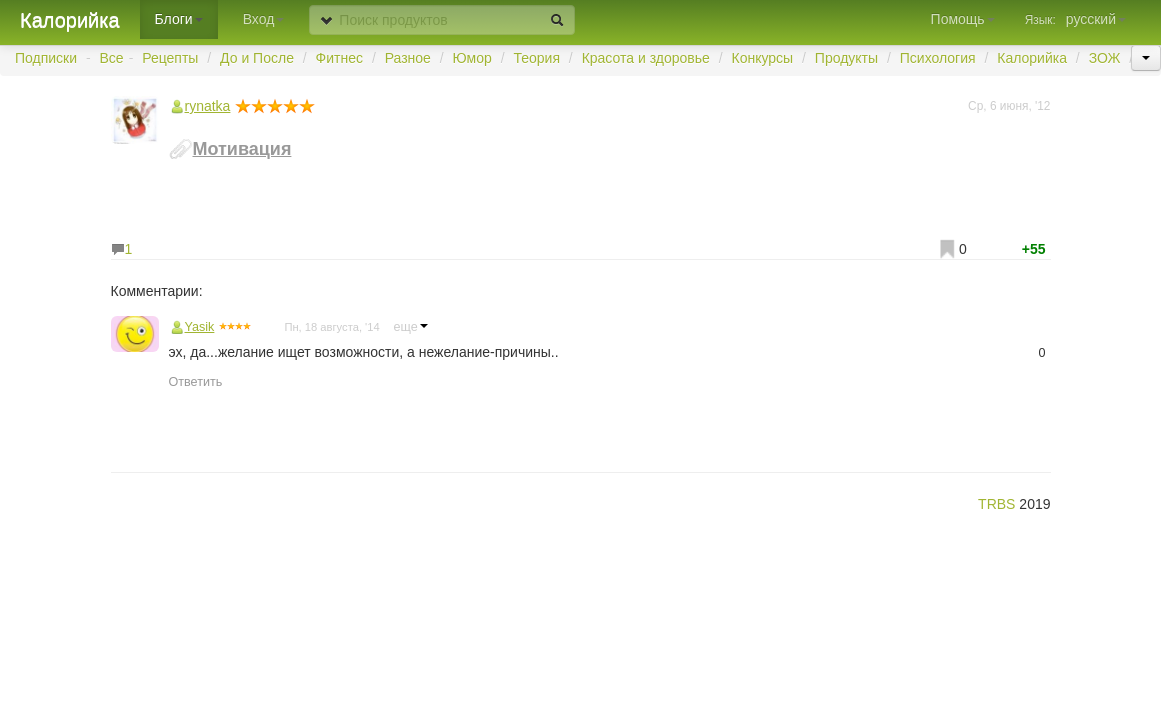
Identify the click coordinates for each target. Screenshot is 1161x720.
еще (411, 327)
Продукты (846, 58)
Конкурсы (762, 58)
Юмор (472, 58)
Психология (938, 58)
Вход (264, 19)
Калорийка (70, 20)
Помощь (963, 19)
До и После (257, 58)
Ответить (196, 382)
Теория (536, 58)
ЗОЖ (1105, 58)
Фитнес (339, 58)
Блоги (179, 19)
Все (112, 58)
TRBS (996, 504)
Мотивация (242, 149)
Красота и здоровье (646, 58)
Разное (408, 58)
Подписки (46, 58)
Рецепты (170, 58)
